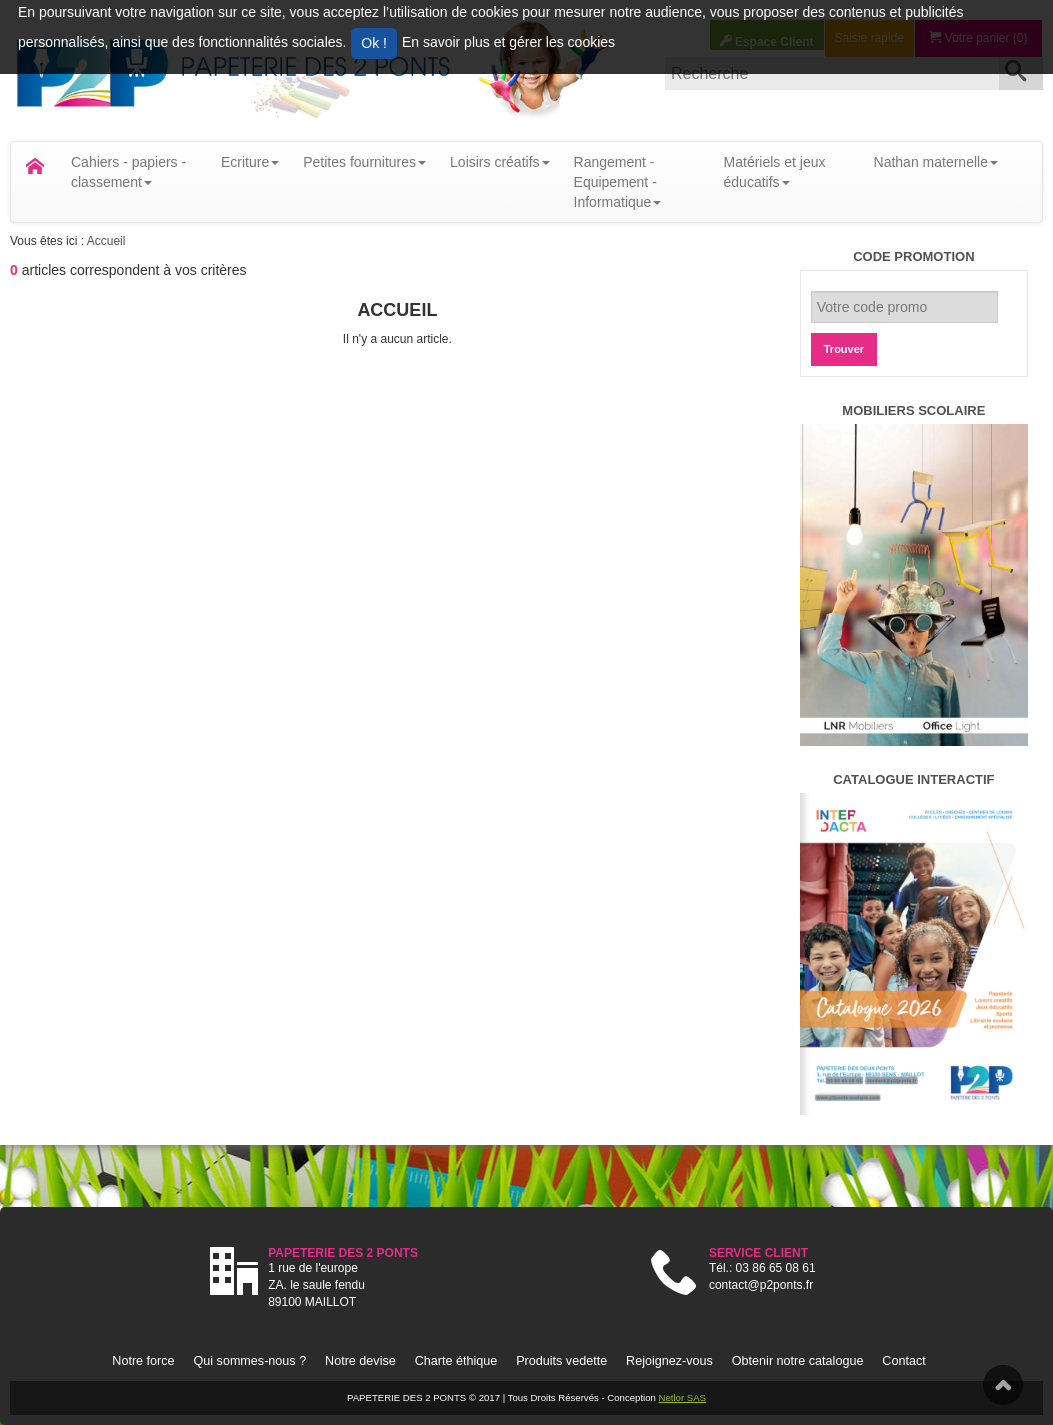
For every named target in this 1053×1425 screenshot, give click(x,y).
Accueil (106, 241)
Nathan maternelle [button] (936, 162)
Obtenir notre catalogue (798, 1361)
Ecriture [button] (250, 162)
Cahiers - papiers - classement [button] (128, 172)
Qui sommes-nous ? (249, 1361)
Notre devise (360, 1361)
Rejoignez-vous (669, 1361)
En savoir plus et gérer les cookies (508, 42)
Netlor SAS (682, 1397)
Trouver (844, 349)
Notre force (143, 1361)
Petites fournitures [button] (364, 162)
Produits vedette (561, 1361)
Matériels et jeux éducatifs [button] (775, 172)
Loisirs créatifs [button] (499, 162)
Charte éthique (456, 1361)
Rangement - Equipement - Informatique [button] (618, 182)
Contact (903, 1361)
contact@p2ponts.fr (761, 1285)
